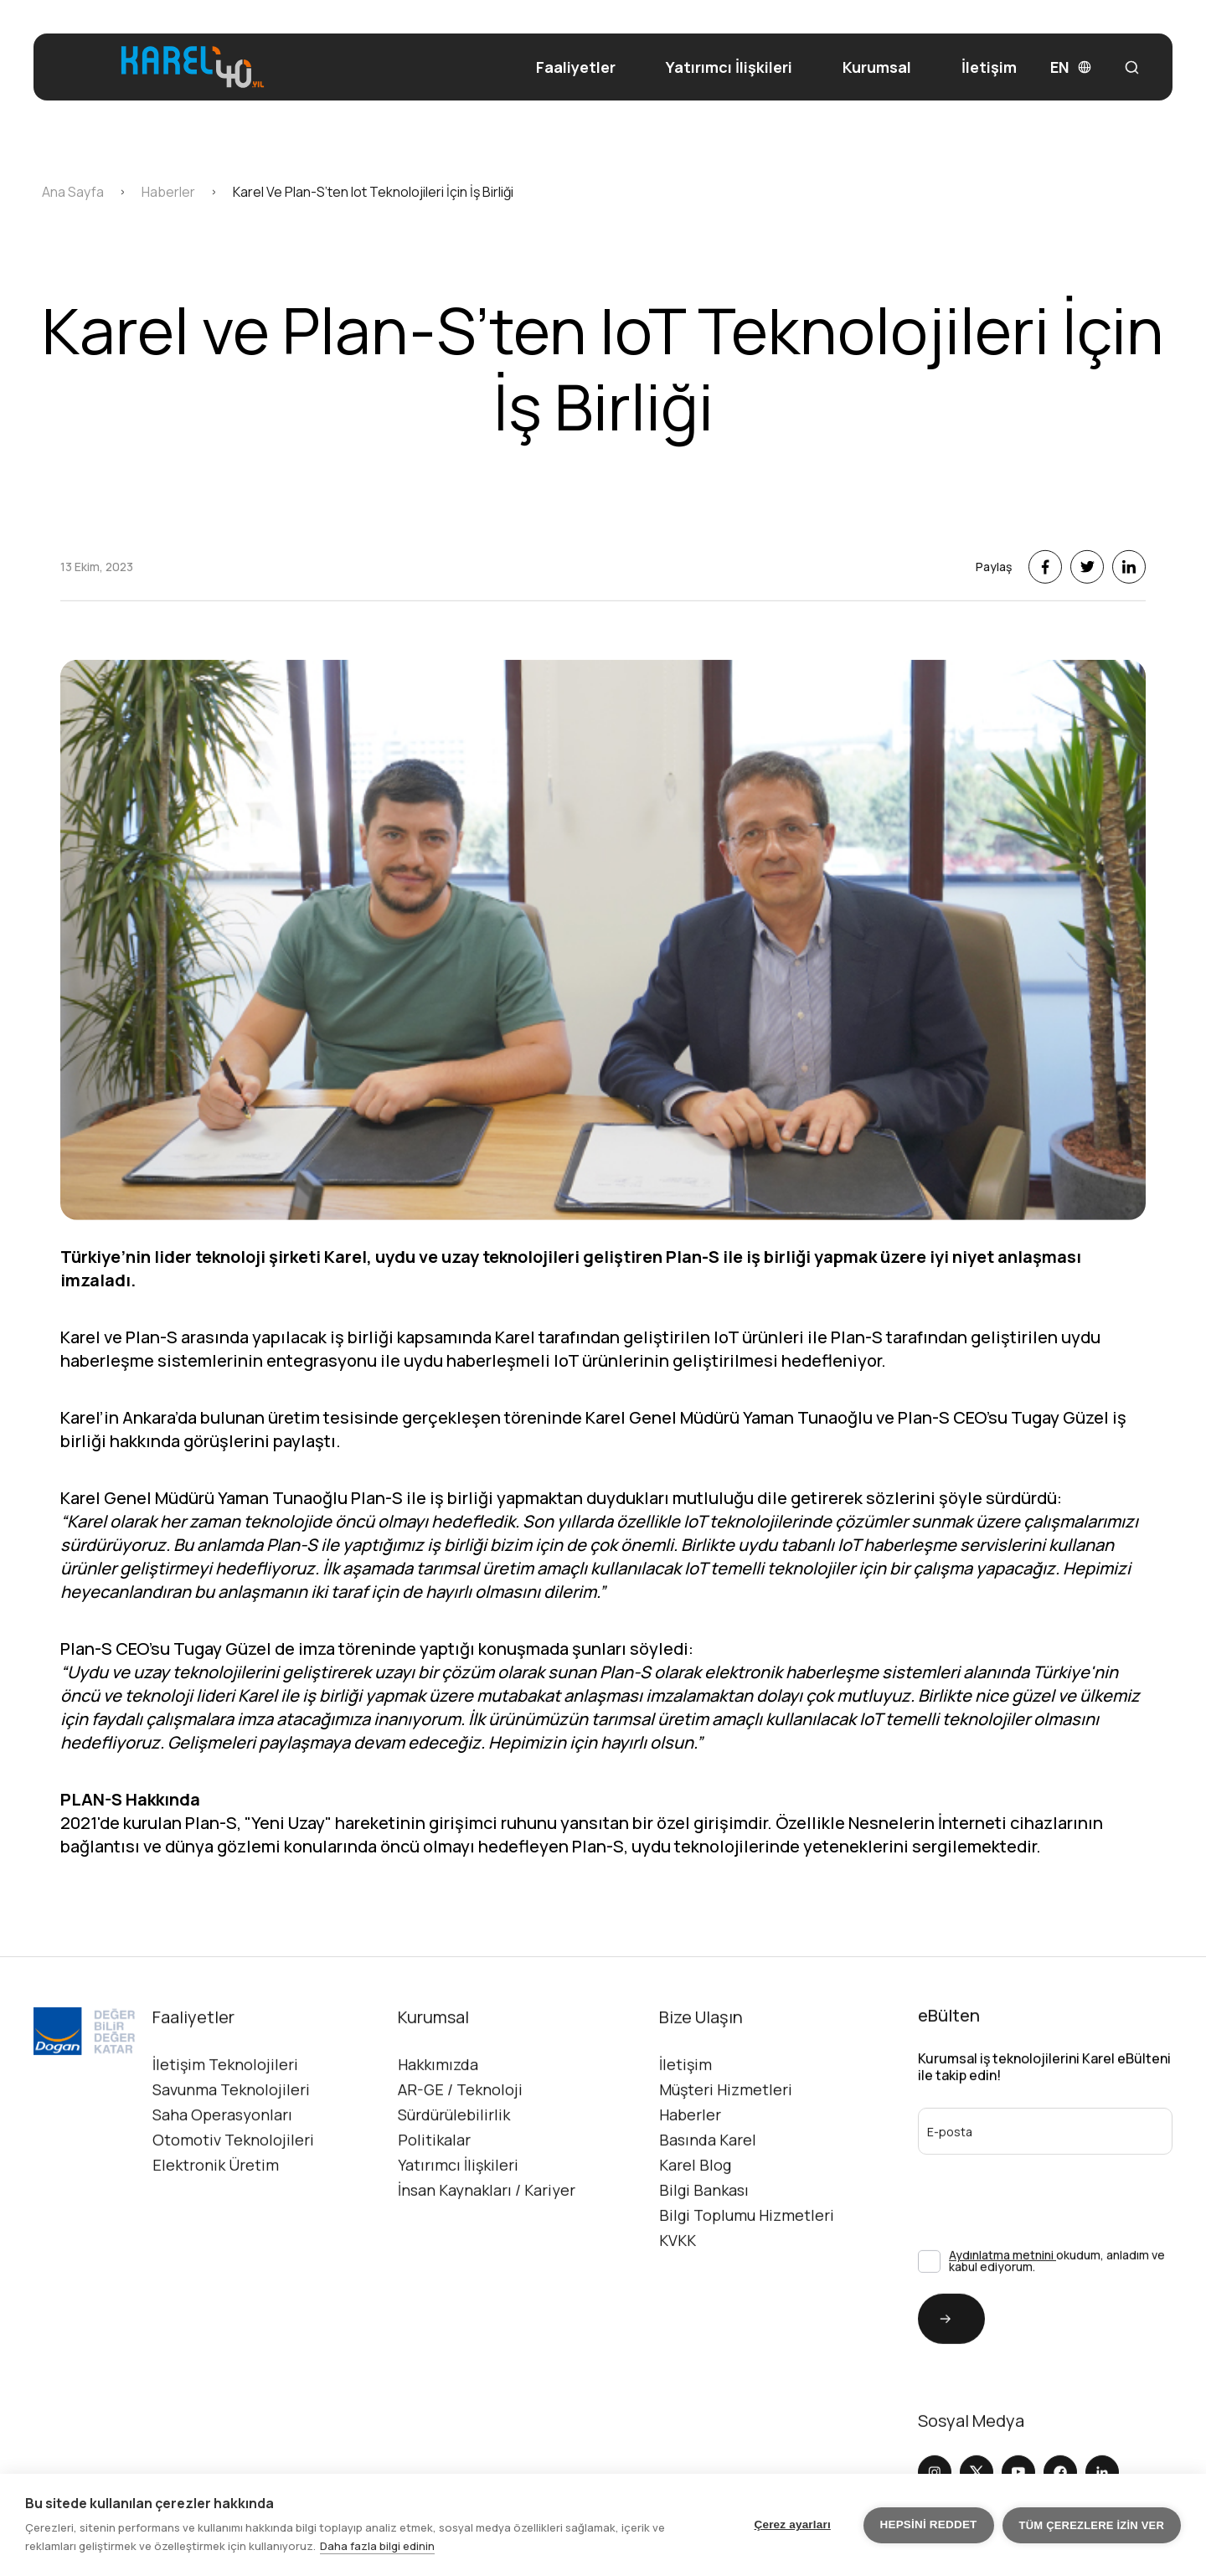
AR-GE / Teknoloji (460, 2162)
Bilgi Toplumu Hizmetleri (746, 2288)
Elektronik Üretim (215, 2238)
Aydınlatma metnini (1002, 2328)
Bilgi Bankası (704, 2263)
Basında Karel (707, 2212)
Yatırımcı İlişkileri (729, 67)
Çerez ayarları (793, 2524)
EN (1070, 67)
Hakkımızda (438, 2137)
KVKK (677, 2313)
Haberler (690, 2187)
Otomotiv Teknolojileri (233, 2212)
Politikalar (434, 2212)
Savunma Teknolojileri (231, 2162)
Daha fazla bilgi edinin (377, 2545)
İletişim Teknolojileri (225, 2137)
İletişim (989, 67)
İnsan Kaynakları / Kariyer (486, 2263)
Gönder (934, 2391)
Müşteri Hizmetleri (725, 2162)
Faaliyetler (576, 67)
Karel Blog (695, 2238)
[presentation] (1007, 2259)
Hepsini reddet (928, 2524)
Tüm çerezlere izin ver (1091, 2525)
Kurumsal (877, 67)
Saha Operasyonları (222, 2187)
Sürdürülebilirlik (454, 2187)
